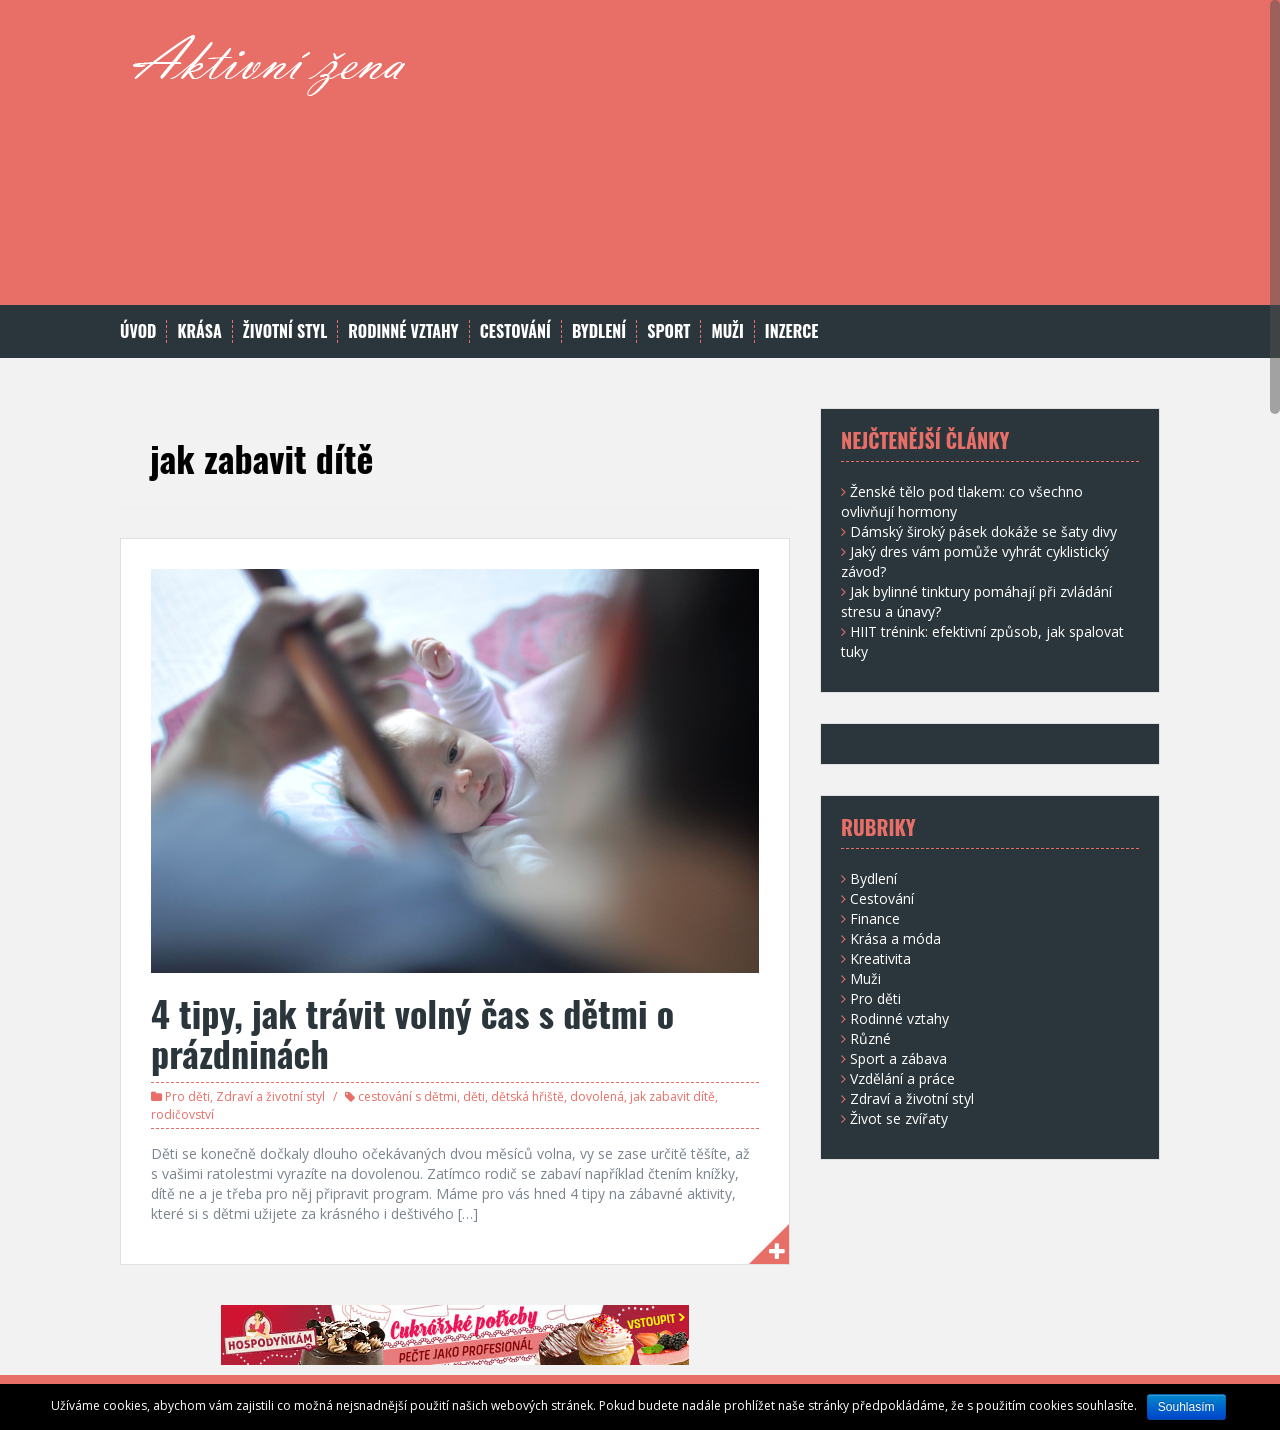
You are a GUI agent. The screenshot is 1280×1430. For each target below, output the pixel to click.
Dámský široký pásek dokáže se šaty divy (983, 531)
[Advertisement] (791, 165)
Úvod (138, 331)
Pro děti (187, 1096)
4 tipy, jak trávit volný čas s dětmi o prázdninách (412, 1032)
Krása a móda (895, 938)
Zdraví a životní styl (270, 1096)
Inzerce (792, 331)
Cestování (515, 331)
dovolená (597, 1096)
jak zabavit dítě (672, 1096)
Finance (875, 918)
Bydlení (599, 331)
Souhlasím (1186, 1407)
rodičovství (182, 1114)
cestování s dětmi (407, 1096)
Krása (199, 331)
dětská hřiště (527, 1096)
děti (474, 1096)
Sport (668, 331)
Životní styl (285, 331)
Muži (727, 331)
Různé (870, 1038)
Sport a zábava (898, 1058)
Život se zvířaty (899, 1118)
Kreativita (880, 958)
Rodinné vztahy (403, 331)
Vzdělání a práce (902, 1078)
